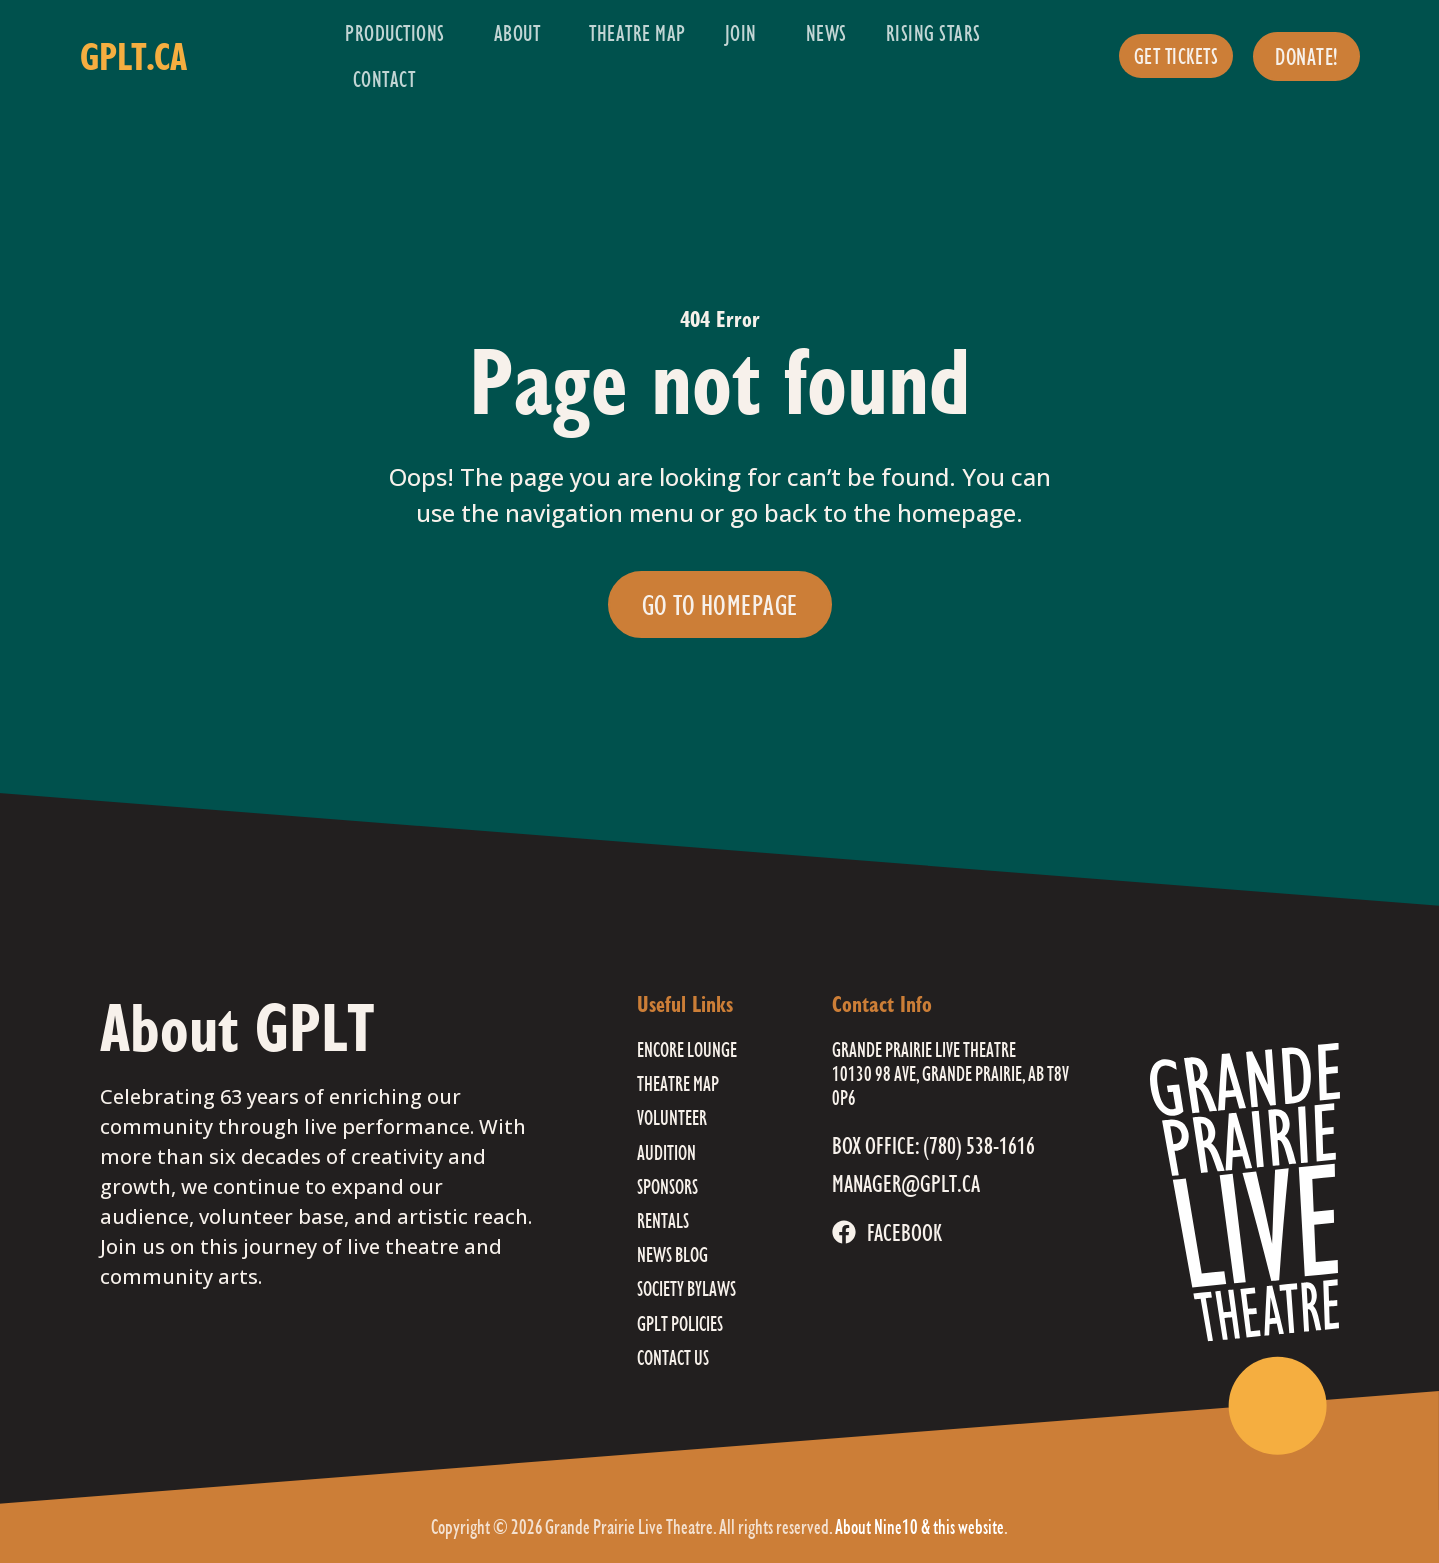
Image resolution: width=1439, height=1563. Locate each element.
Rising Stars (938, 32)
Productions (400, 32)
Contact (384, 78)
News (826, 32)
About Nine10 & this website (919, 1526)
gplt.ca (133, 56)
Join (746, 32)
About (522, 32)
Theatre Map (637, 32)
